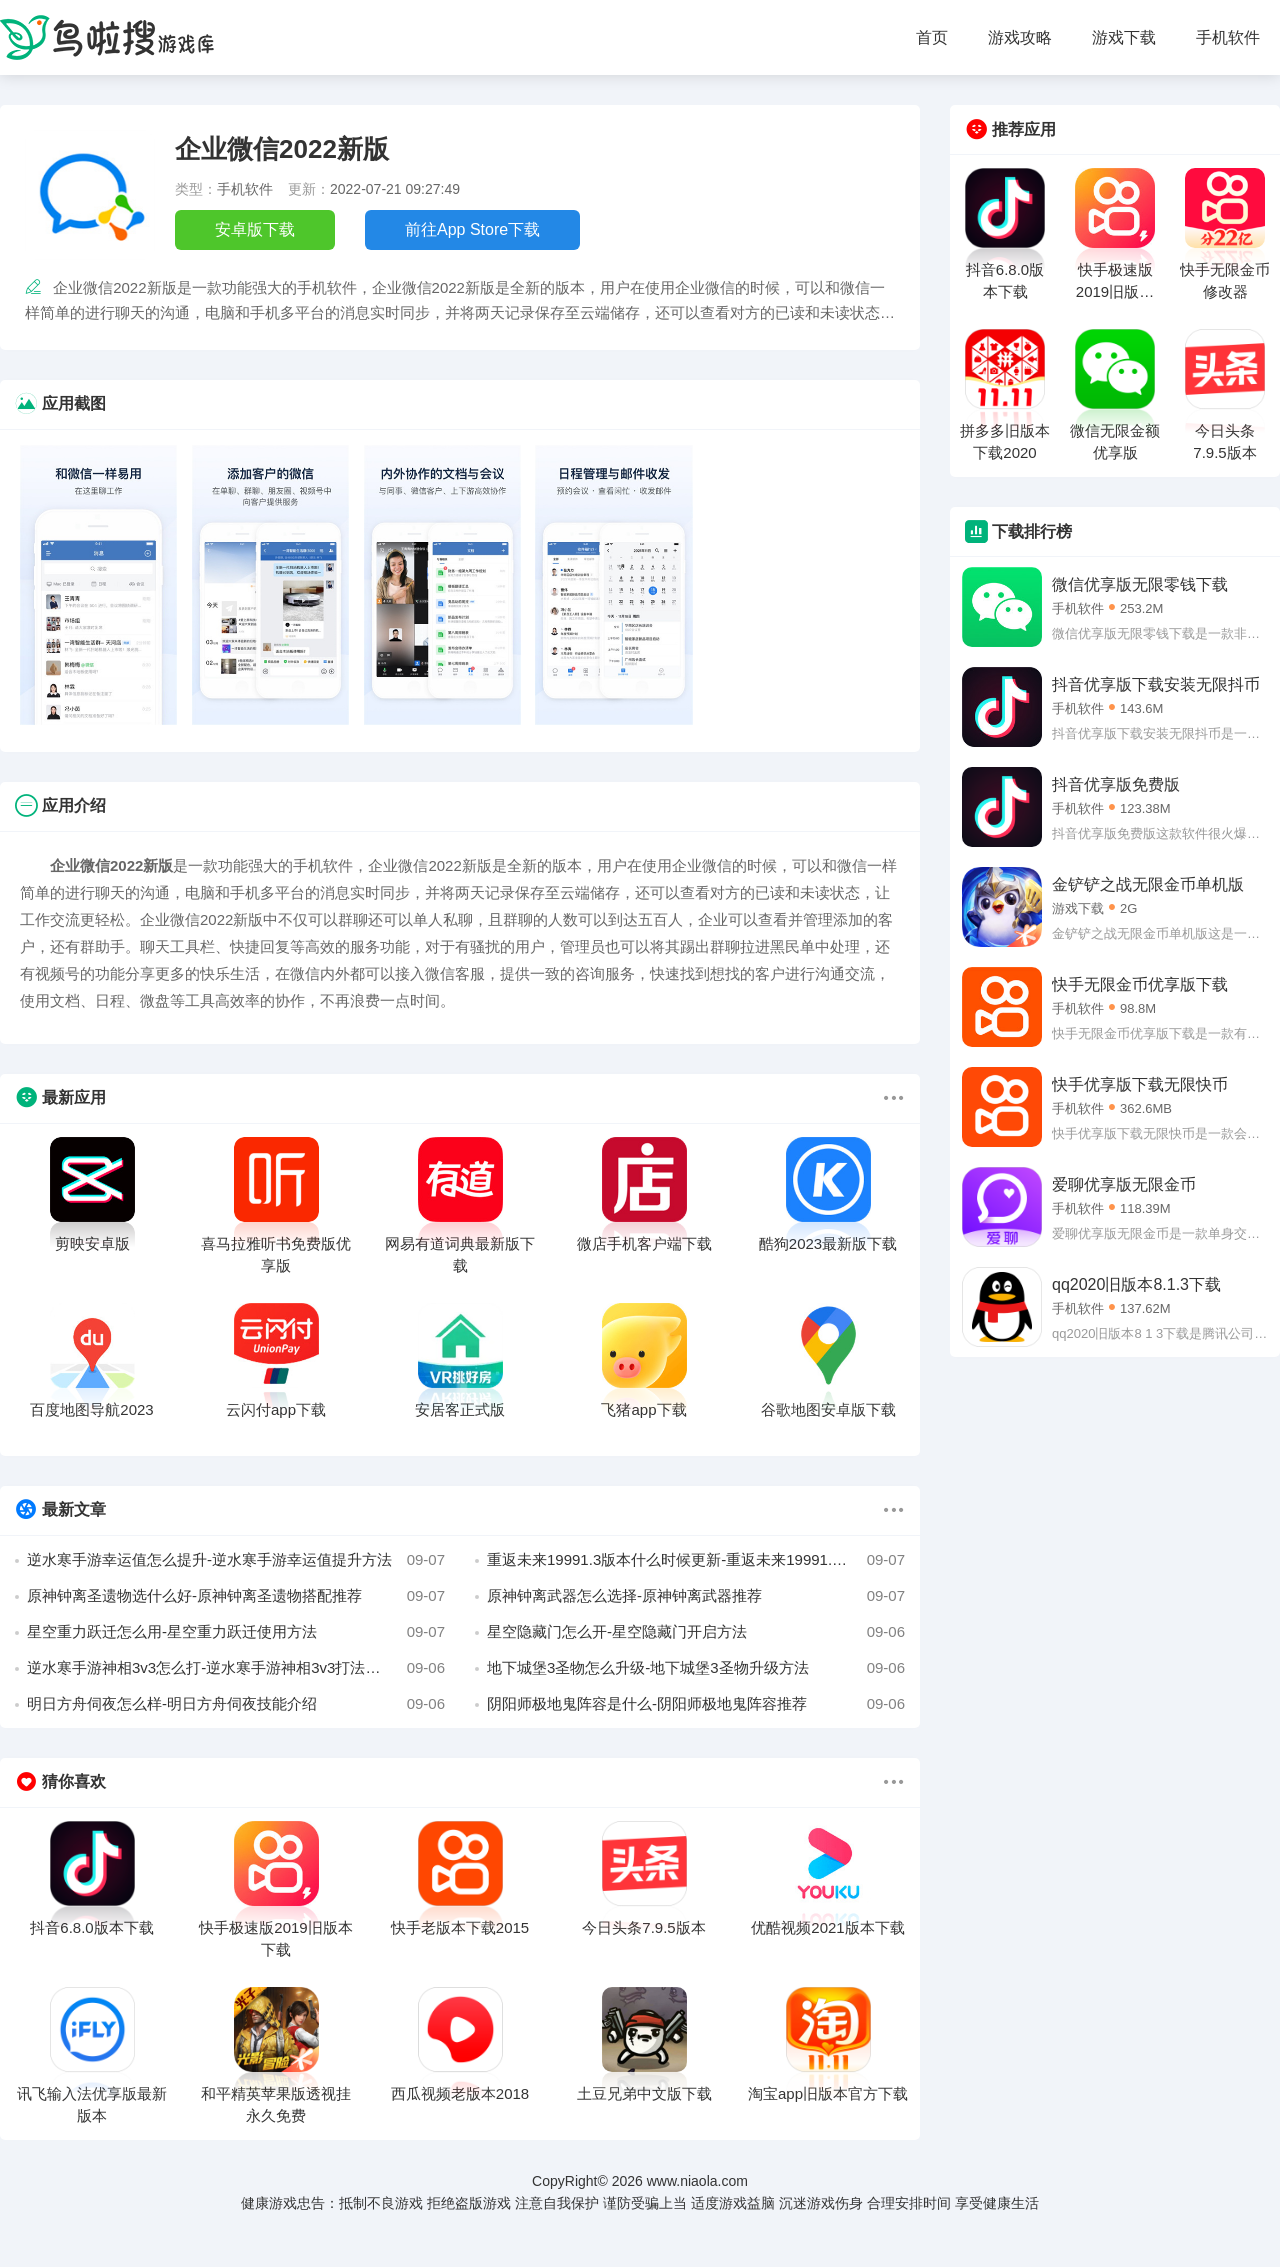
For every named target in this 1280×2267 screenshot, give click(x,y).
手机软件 (1228, 37)
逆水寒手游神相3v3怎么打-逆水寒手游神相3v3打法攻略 (236, 1668)
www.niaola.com (697, 2181)
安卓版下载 (255, 229)
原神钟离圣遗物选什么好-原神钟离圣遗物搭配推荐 (236, 1596)
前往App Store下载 (472, 229)
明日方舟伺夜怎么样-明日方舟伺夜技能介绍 (236, 1704)
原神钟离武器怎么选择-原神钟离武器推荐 (696, 1596)
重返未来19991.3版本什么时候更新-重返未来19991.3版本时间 (696, 1560)
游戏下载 (1124, 37)
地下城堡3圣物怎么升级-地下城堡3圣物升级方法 (696, 1668)
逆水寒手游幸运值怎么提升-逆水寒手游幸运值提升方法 (236, 1560)
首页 (932, 37)
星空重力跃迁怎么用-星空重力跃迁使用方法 (236, 1632)
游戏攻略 (1020, 37)
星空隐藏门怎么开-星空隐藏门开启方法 (696, 1632)
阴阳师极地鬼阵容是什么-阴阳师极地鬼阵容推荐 (696, 1704)
